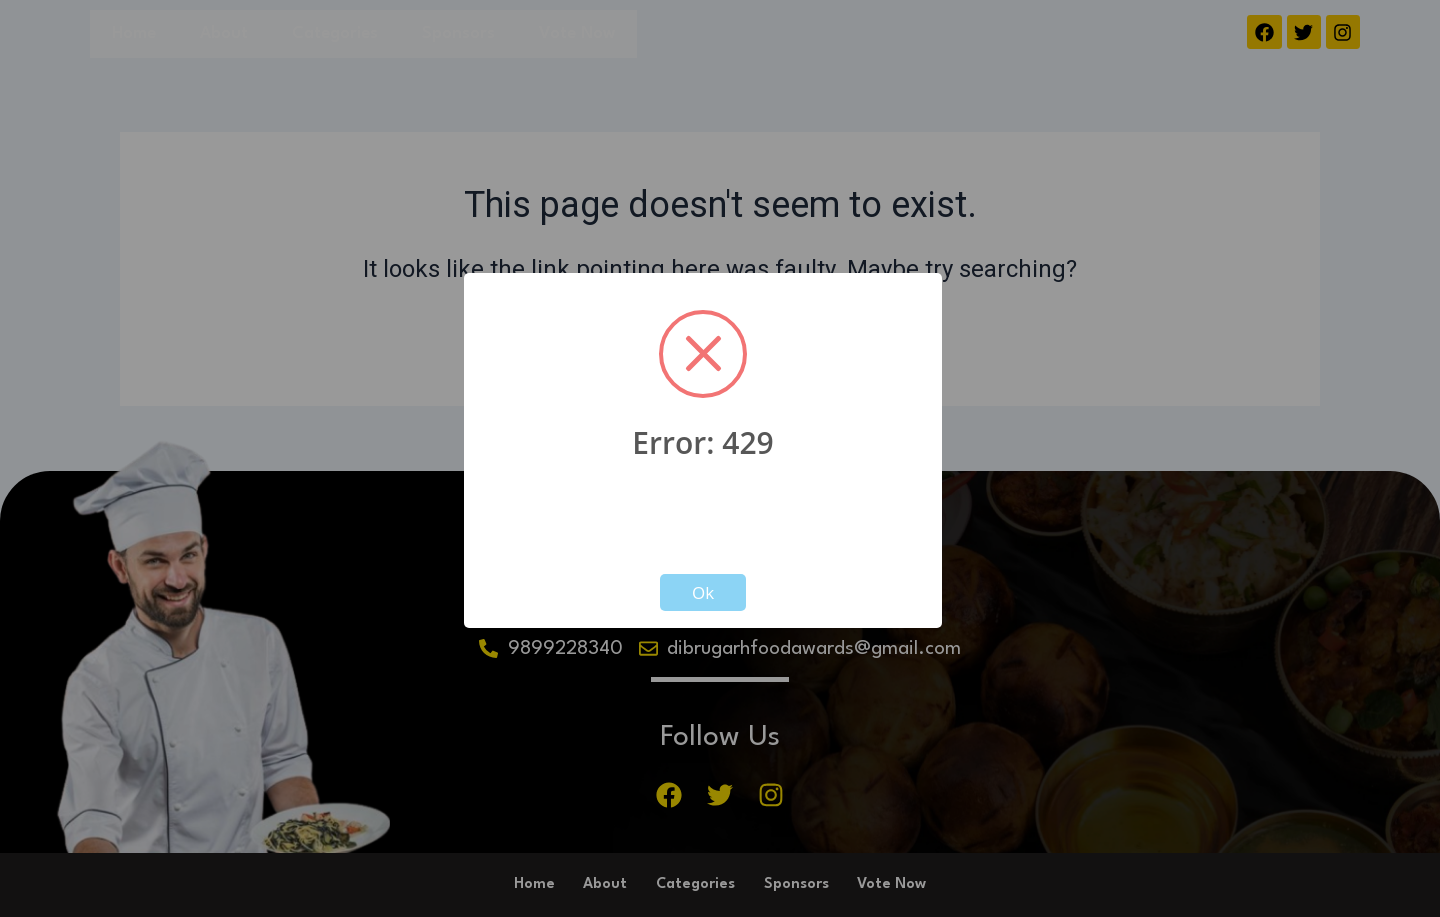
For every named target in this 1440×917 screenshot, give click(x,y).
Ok (703, 592)
